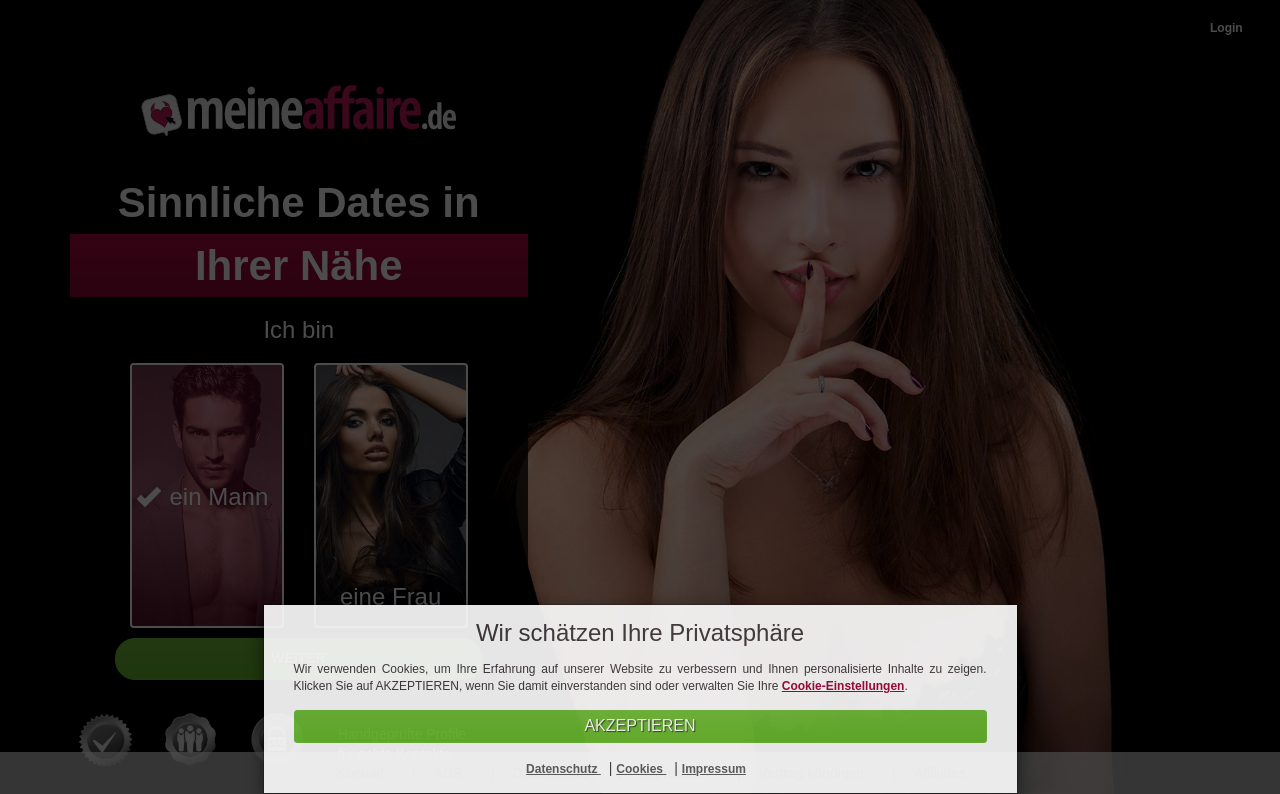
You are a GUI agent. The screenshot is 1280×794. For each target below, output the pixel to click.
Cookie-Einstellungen (843, 686)
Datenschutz (563, 769)
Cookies (641, 769)
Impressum (714, 769)
